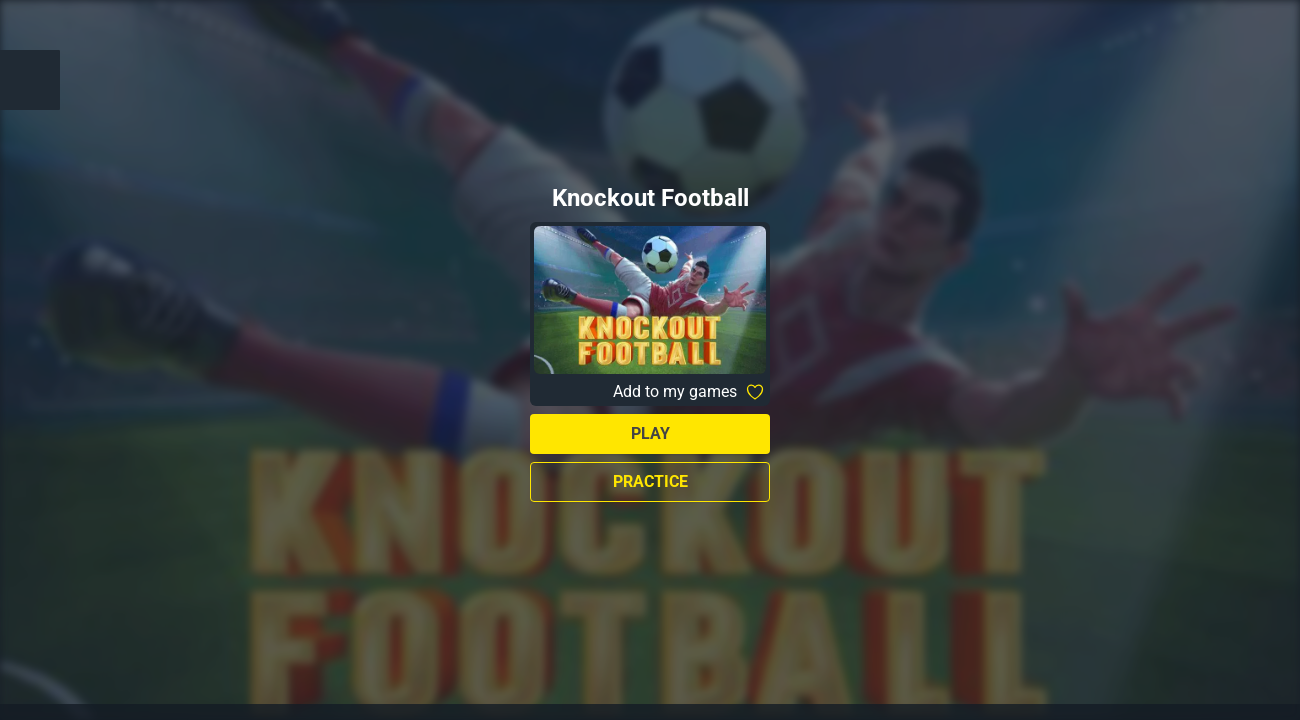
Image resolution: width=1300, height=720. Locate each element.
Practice (650, 481)
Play (650, 433)
